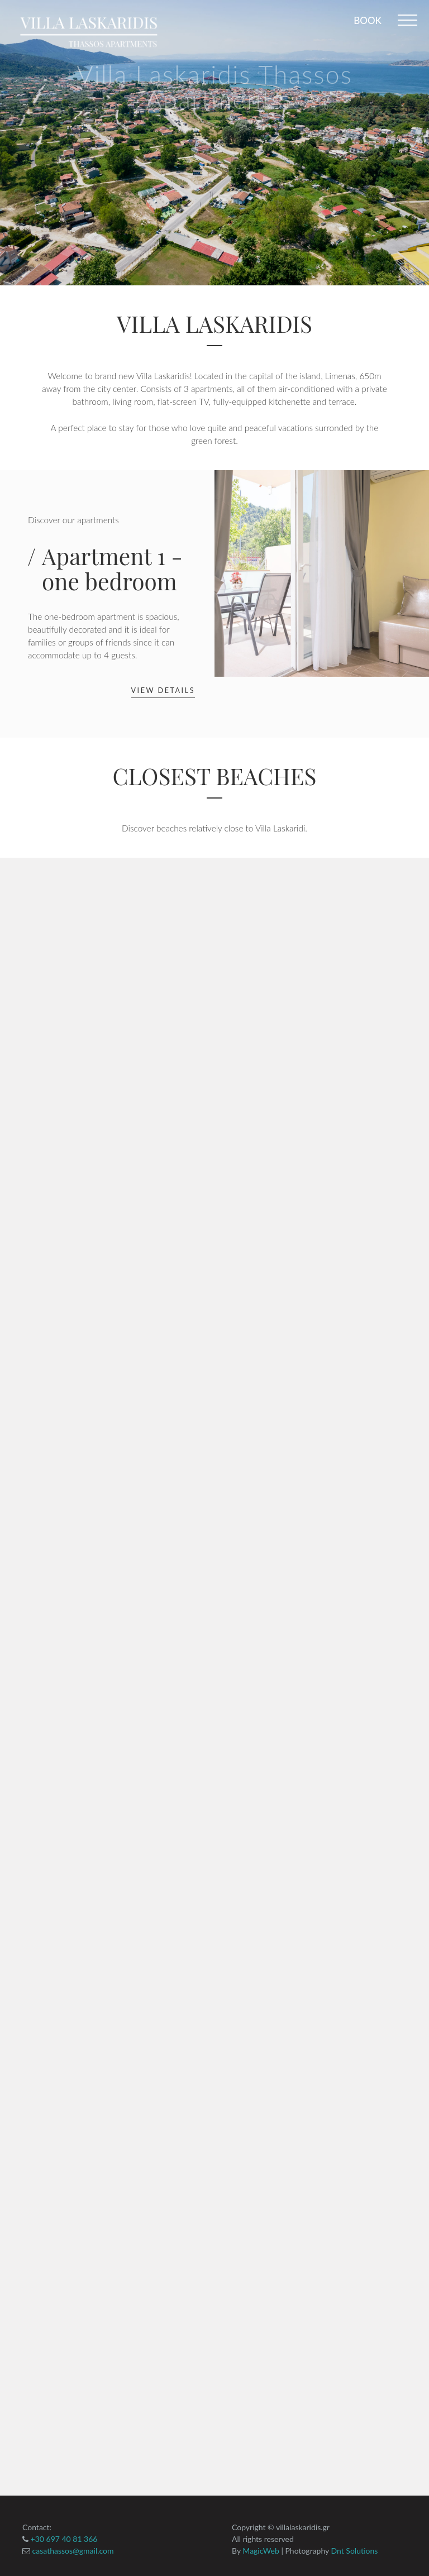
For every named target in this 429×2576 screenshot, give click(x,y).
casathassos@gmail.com (72, 2550)
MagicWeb (260, 2550)
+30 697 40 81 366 (62, 2539)
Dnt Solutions (354, 2550)
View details (163, 690)
